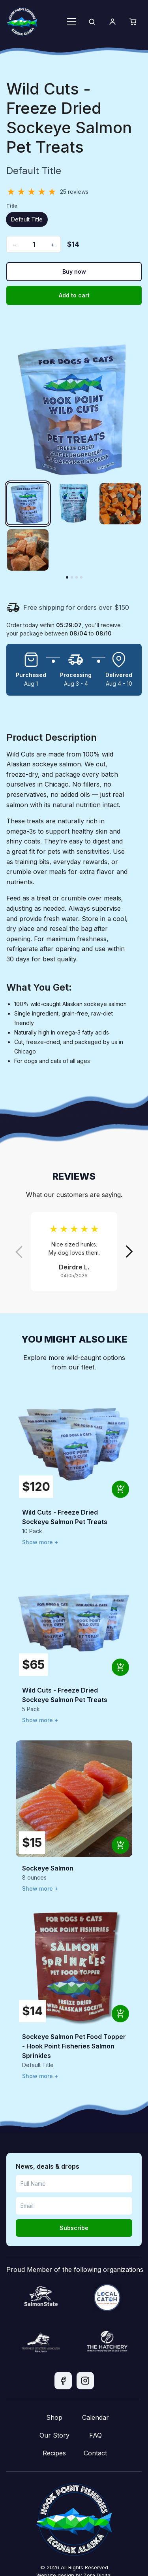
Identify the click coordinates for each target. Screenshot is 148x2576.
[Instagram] (85, 2380)
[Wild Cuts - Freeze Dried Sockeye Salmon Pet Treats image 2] (74, 503)
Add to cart (74, 295)
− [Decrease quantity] (15, 244)
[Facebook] (63, 2380)
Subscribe (74, 2227)
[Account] (112, 21)
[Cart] (133, 21)
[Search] (92, 21)
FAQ (95, 2435)
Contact (95, 2453)
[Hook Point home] (22, 21)
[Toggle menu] (71, 21)
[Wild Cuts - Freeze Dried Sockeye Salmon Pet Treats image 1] (27, 503)
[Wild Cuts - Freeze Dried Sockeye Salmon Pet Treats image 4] (27, 549)
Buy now (74, 271)
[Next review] (129, 1252)
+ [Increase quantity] (53, 244)
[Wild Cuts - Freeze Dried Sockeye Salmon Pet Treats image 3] (120, 503)
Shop (54, 2417)
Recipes (54, 2453)
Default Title (27, 219)
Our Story (54, 2435)
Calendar (95, 2417)
